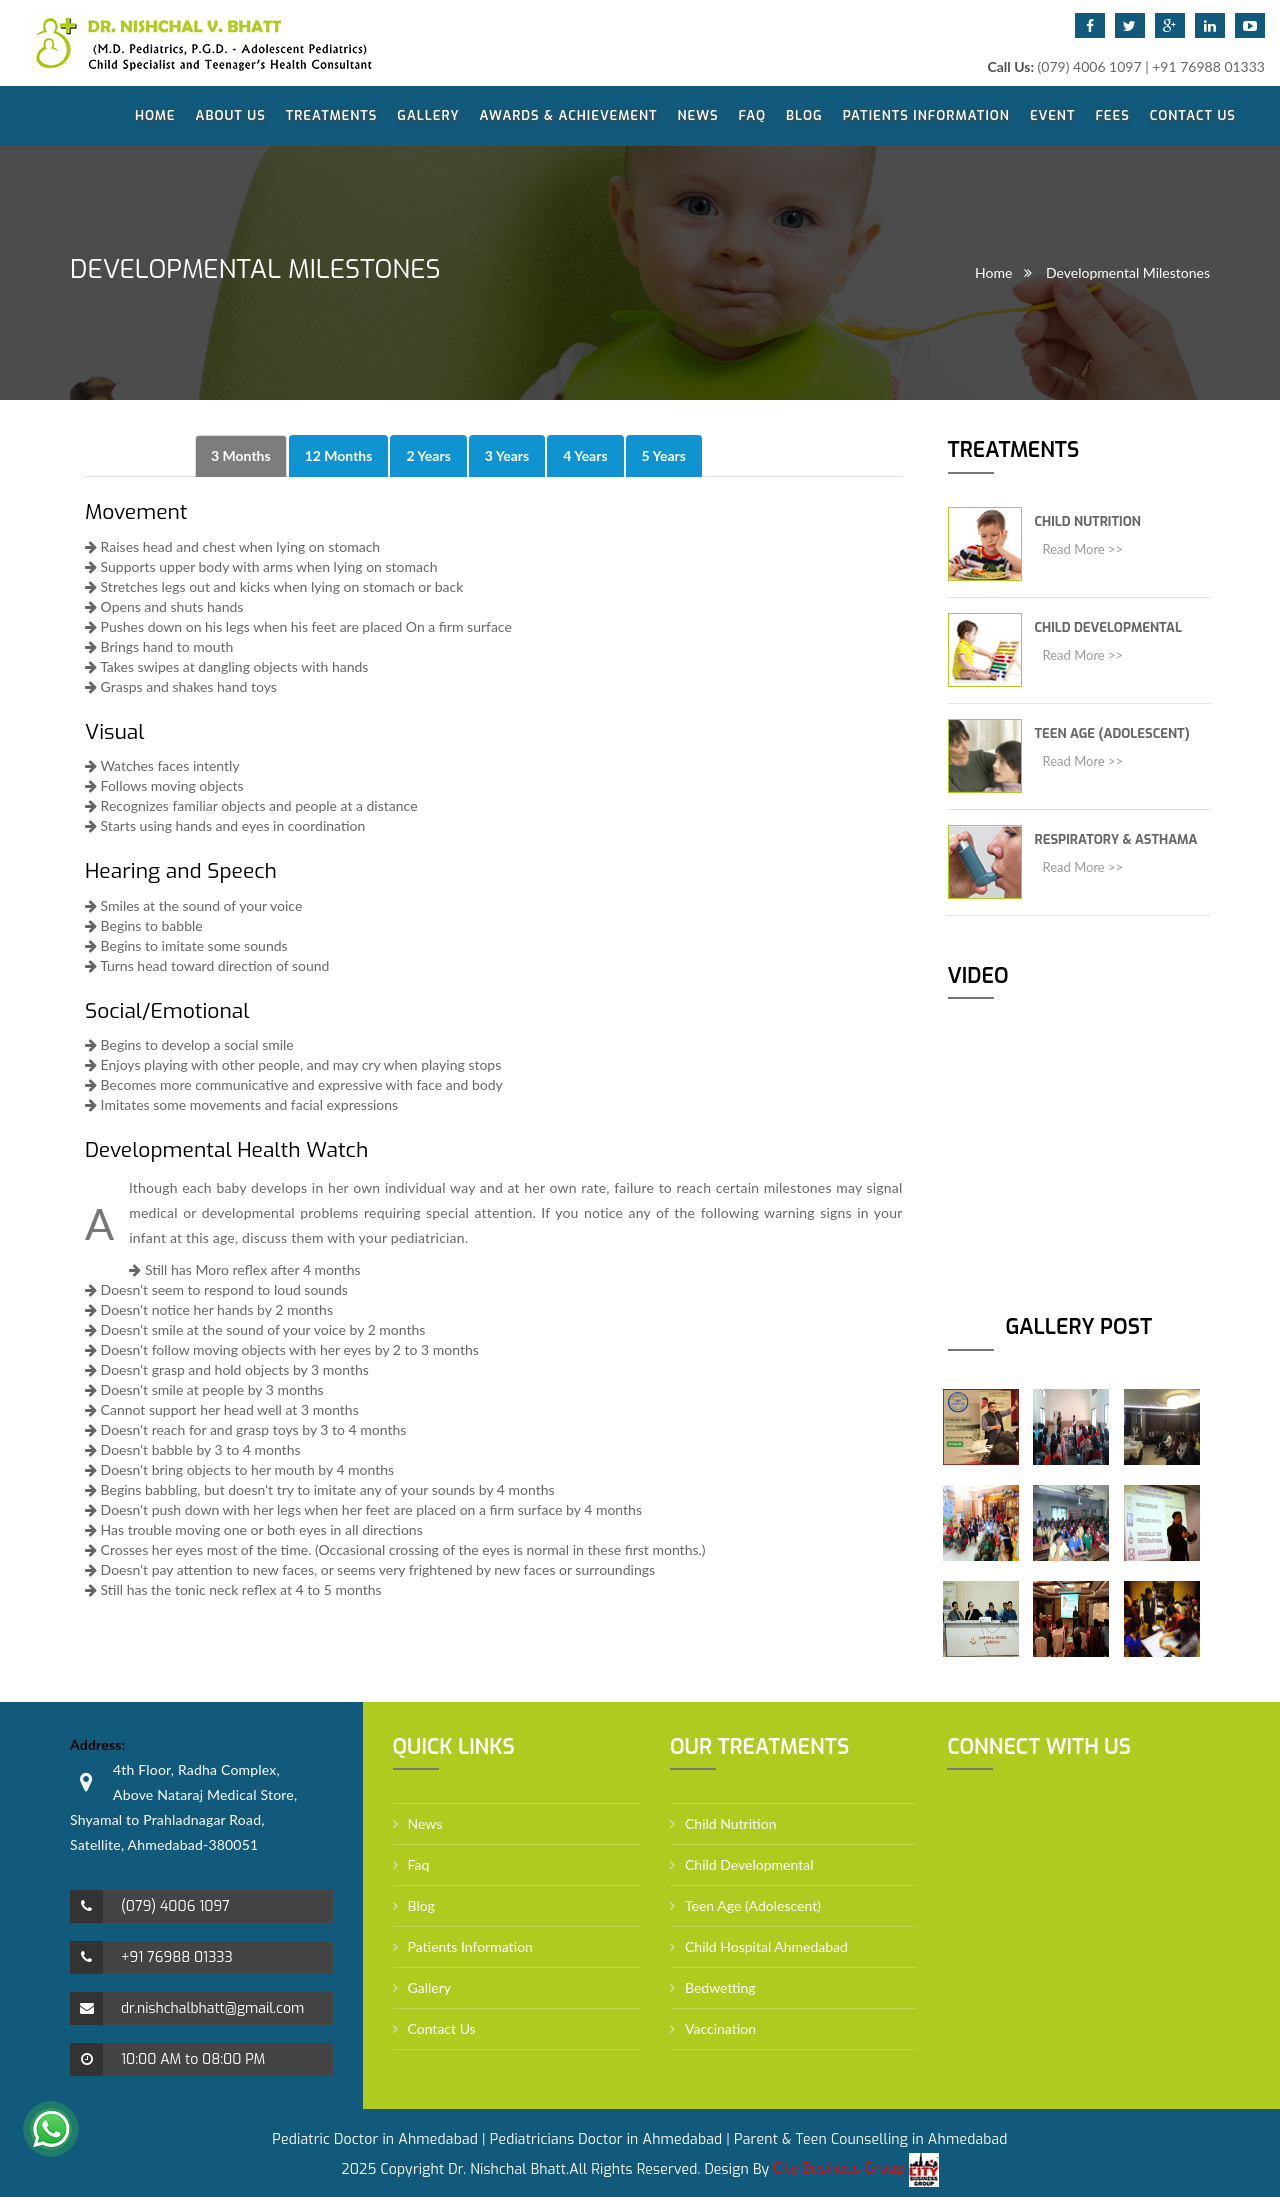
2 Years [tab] (428, 455)
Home (155, 115)
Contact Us (1193, 115)
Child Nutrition (1088, 521)
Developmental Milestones (1128, 272)
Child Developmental (1108, 627)
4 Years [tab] (585, 455)
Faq (753, 115)
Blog (804, 115)
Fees (1112, 115)
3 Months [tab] (241, 455)
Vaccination (720, 2028)
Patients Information (926, 115)
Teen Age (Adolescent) (1112, 733)
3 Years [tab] (507, 455)
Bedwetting (720, 1987)
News (698, 115)
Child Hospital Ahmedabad (766, 1946)
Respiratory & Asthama (1116, 839)
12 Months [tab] (339, 455)
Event (1053, 115)
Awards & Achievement (569, 115)
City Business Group (855, 2168)
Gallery (428, 115)
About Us (231, 115)
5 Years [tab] (664, 455)
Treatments (332, 115)
